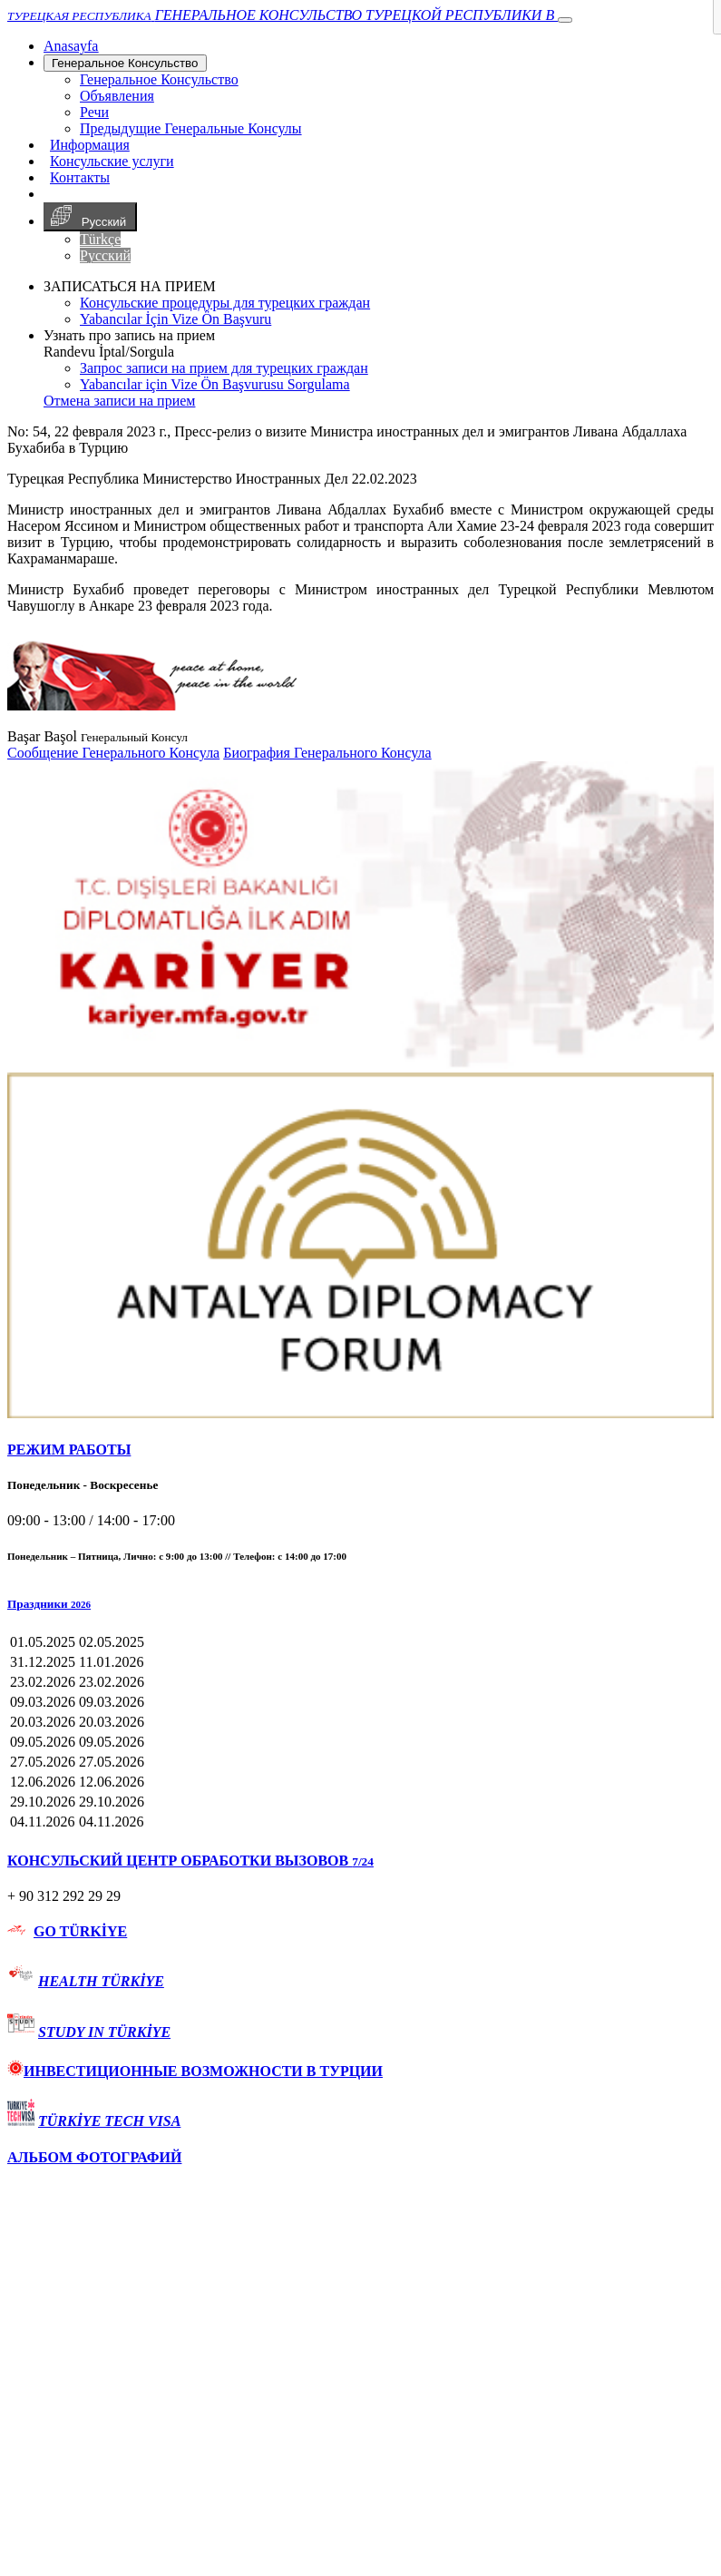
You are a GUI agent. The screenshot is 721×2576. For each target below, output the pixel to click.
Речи (94, 112)
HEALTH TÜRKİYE (101, 1981)
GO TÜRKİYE (80, 1931)
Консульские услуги (112, 161)
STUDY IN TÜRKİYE (104, 2032)
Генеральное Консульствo (125, 63)
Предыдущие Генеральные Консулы (191, 128)
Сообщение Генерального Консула (113, 752)
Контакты (80, 177)
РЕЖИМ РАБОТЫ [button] (69, 1449)
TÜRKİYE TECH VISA (109, 2121)
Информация (90, 144)
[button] (360, 1604)
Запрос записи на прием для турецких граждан (224, 368)
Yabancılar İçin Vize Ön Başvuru (175, 319)
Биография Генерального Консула (327, 752)
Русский (90, 217)
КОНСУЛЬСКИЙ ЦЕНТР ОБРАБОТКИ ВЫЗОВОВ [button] (190, 1860)
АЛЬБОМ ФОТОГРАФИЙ (94, 2157)
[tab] (360, 1450)
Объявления (117, 95)
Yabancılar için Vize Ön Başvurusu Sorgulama (215, 384)
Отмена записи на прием (119, 400)
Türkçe (100, 239)
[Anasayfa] (71, 46)
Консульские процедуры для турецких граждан (225, 302)
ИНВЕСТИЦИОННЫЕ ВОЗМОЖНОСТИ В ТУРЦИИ (195, 2071)
